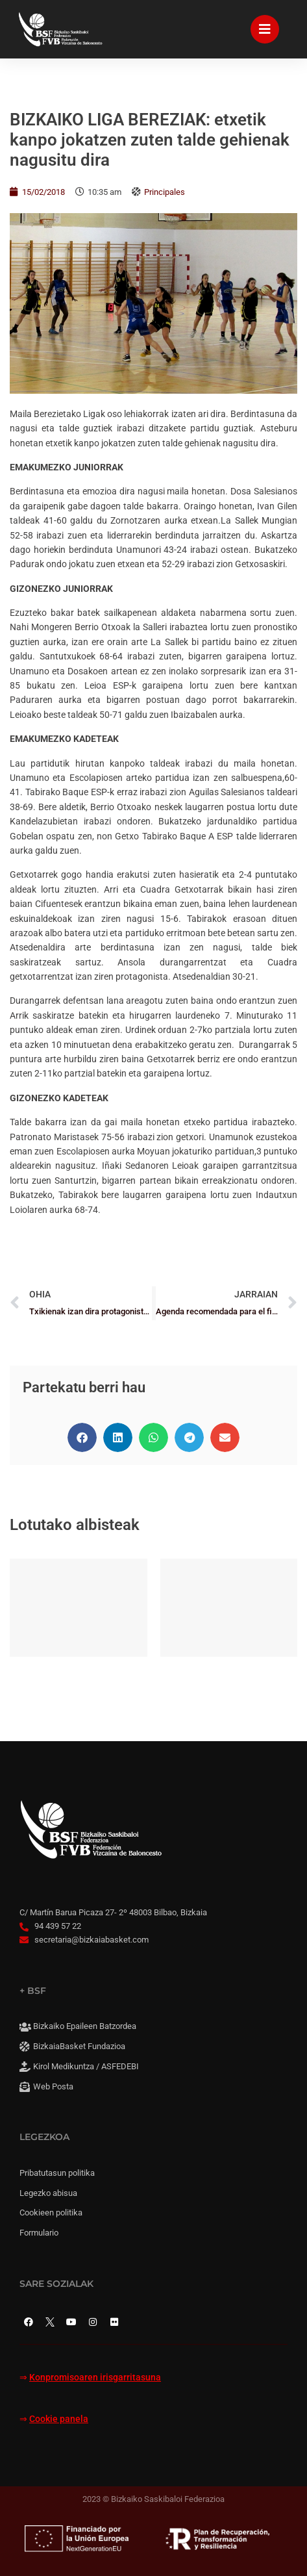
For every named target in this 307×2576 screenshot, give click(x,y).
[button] (82, 1437)
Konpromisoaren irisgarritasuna (95, 2377)
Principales (164, 192)
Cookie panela (58, 2419)
